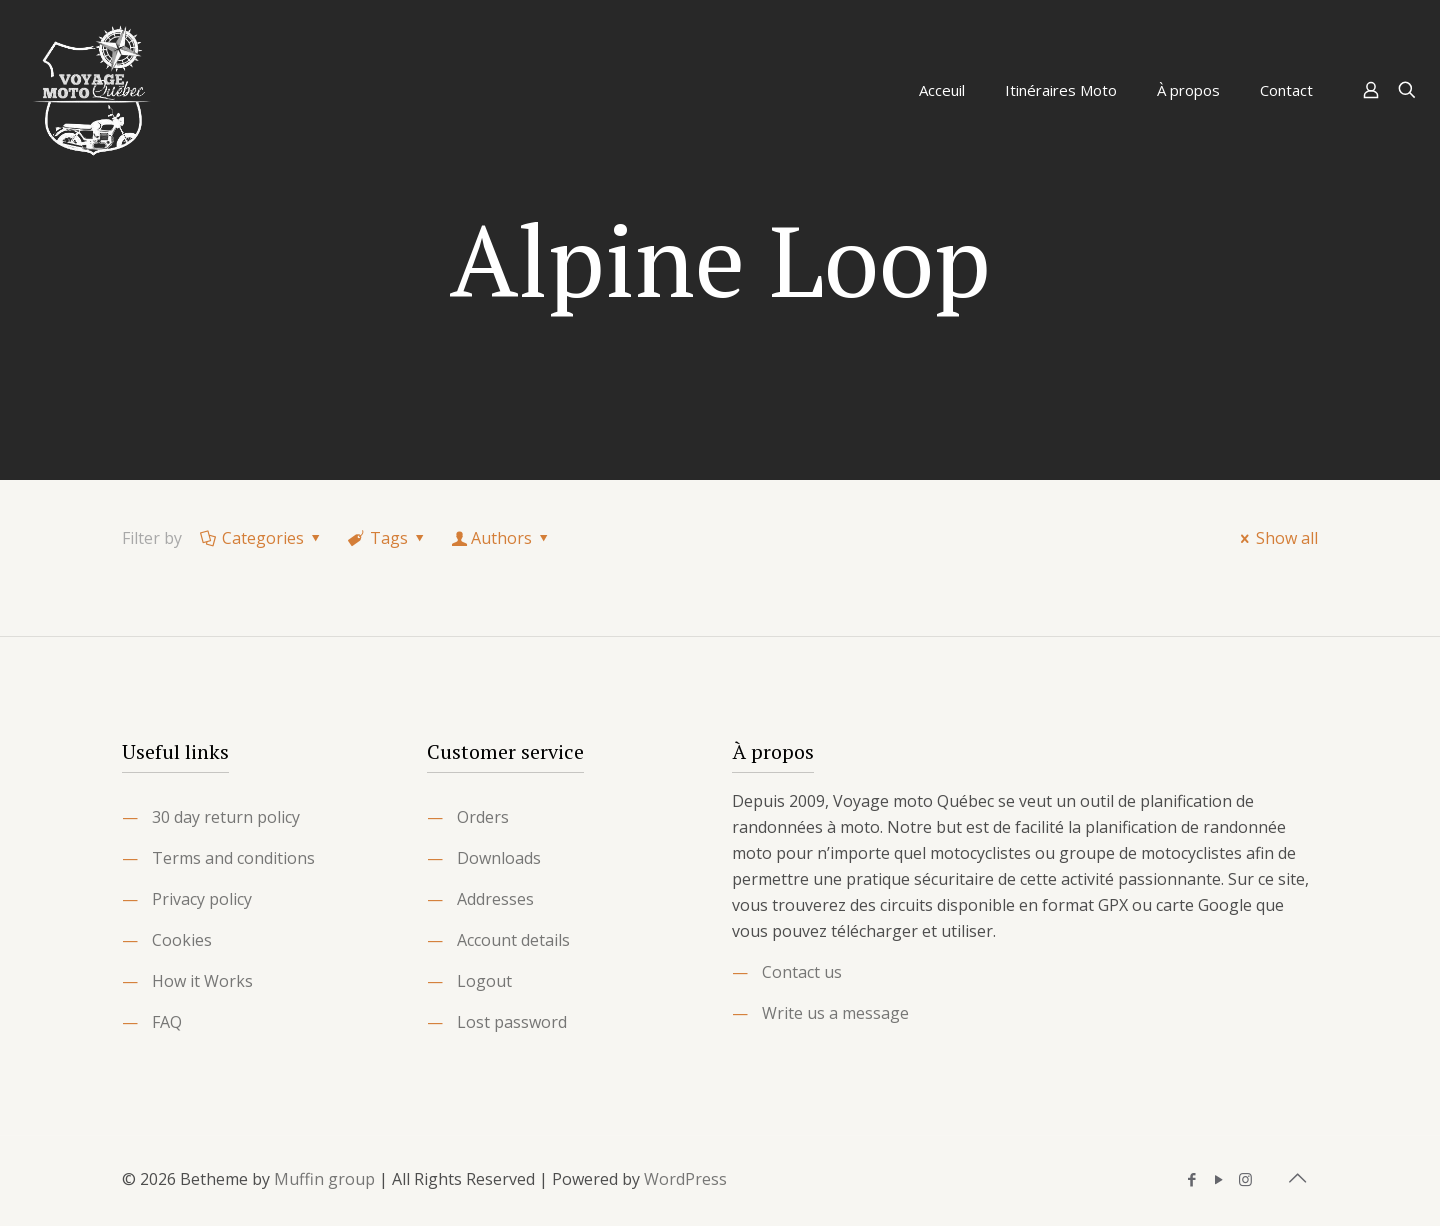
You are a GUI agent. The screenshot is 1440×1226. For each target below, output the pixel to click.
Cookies (182, 940)
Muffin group (324, 1179)
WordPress (685, 1179)
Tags (388, 538)
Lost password (512, 1022)
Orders (483, 817)
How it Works (202, 981)
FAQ (167, 1022)
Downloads (499, 858)
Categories (262, 538)
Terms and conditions (233, 858)
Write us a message (835, 1013)
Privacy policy (202, 899)
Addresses (495, 899)
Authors (502, 538)
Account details (513, 940)
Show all (1276, 538)
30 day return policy (226, 817)
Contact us (802, 972)
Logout (484, 981)
